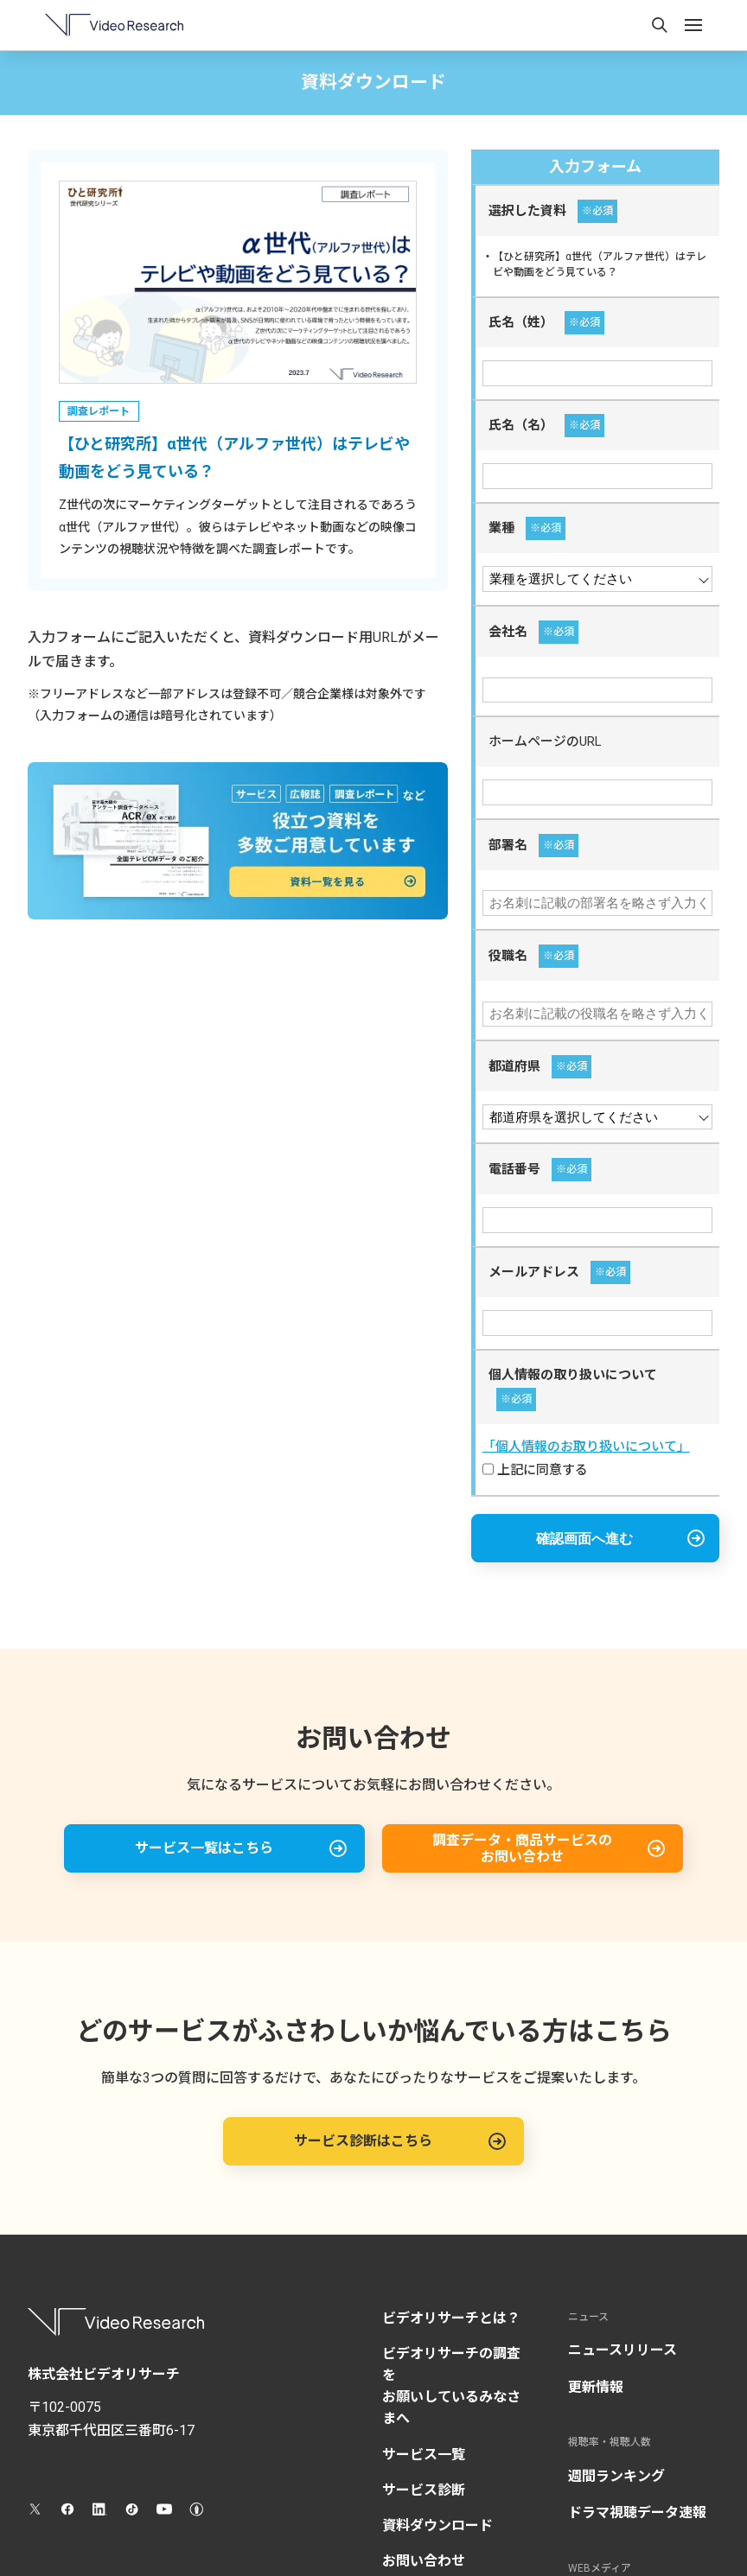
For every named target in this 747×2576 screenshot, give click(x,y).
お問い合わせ (423, 2561)
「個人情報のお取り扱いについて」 (586, 1446)
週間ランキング (616, 2476)
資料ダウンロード (437, 2525)
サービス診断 (423, 2490)
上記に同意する (535, 1470)
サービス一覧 (423, 2454)
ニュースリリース (622, 2350)
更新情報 (595, 2387)
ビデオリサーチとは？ (451, 2318)
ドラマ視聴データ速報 (637, 2512)
